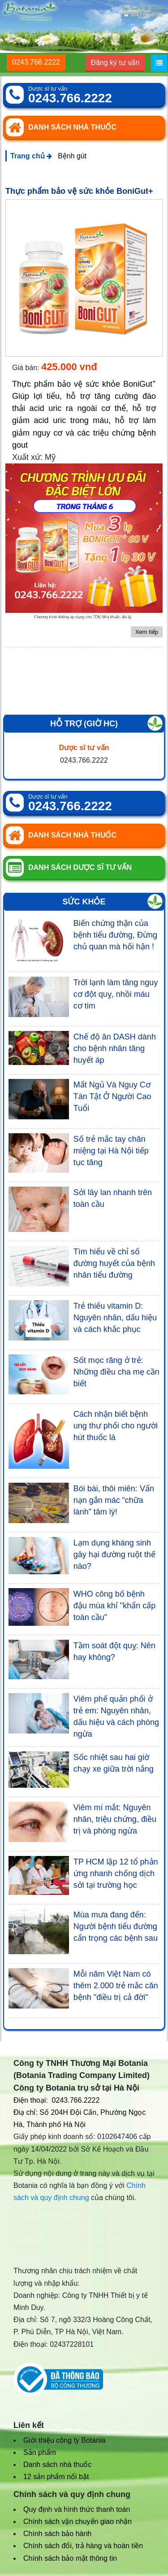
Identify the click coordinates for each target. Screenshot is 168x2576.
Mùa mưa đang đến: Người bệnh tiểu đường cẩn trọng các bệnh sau (115, 1926)
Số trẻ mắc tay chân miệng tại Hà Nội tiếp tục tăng (111, 1151)
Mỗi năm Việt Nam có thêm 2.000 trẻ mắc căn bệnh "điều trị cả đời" (115, 1985)
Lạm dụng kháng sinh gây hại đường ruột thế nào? (114, 1554)
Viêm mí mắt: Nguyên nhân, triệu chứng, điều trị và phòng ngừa (114, 1819)
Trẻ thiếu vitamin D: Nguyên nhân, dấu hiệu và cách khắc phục (115, 1317)
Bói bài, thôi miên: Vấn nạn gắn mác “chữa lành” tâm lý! (113, 1500)
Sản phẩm (39, 2452)
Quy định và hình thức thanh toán (76, 2509)
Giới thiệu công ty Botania (64, 2440)
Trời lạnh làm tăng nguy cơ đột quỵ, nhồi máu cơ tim (115, 994)
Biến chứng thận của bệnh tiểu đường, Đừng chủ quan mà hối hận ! (115, 935)
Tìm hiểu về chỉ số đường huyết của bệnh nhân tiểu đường (114, 1263)
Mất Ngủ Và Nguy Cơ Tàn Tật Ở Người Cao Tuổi (112, 1096)
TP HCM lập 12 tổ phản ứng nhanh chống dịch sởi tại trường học (115, 1873)
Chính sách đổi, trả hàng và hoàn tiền (83, 2546)
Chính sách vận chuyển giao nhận (77, 2521)
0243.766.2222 (36, 62)
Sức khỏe (83, 901)
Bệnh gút (72, 156)
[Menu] (159, 63)
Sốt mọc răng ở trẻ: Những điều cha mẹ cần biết (116, 1372)
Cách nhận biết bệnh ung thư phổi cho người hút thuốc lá (115, 1426)
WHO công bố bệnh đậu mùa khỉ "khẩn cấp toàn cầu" (114, 1605)
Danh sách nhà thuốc (57, 2464)
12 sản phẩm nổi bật (56, 2476)
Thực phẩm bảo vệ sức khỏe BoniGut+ (79, 191)
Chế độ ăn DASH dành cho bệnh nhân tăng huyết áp (114, 1048)
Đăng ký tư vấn (114, 62)
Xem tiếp (146, 632)
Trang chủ (31, 156)
